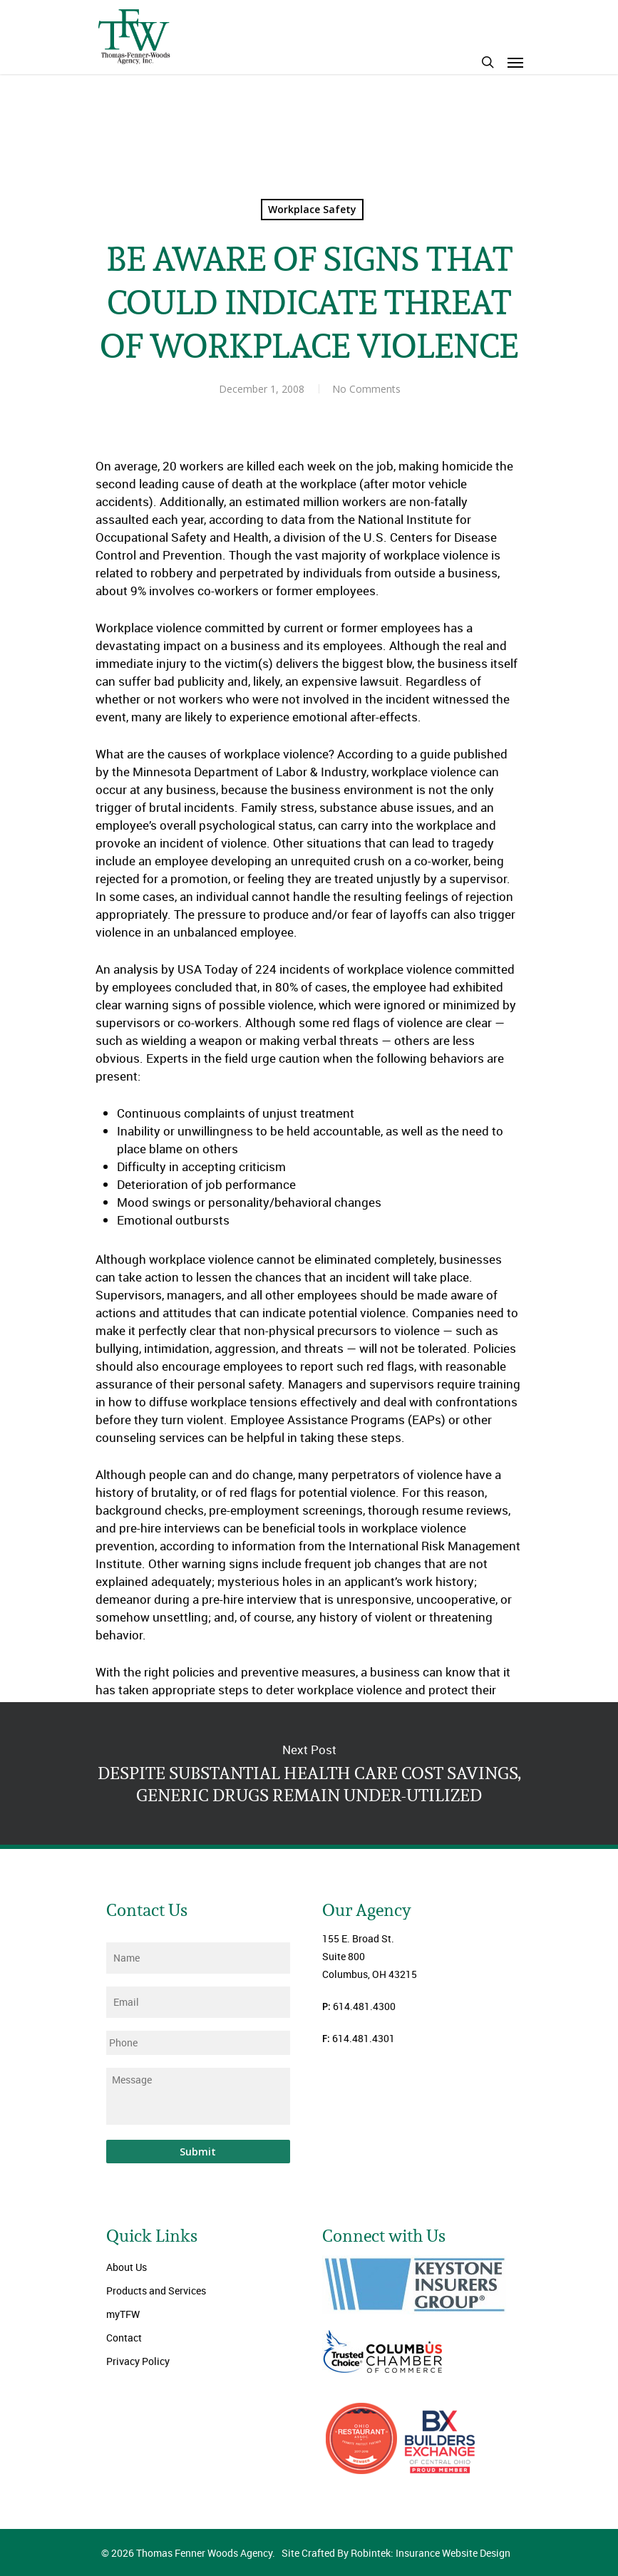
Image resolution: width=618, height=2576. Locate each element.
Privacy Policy (138, 2361)
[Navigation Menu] (515, 62)
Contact (124, 2337)
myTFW (123, 2314)
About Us (126, 2267)
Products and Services (156, 2290)
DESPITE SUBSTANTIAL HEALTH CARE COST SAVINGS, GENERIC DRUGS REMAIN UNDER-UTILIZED (309, 1773)
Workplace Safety (312, 209)
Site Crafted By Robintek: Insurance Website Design (396, 2553)
